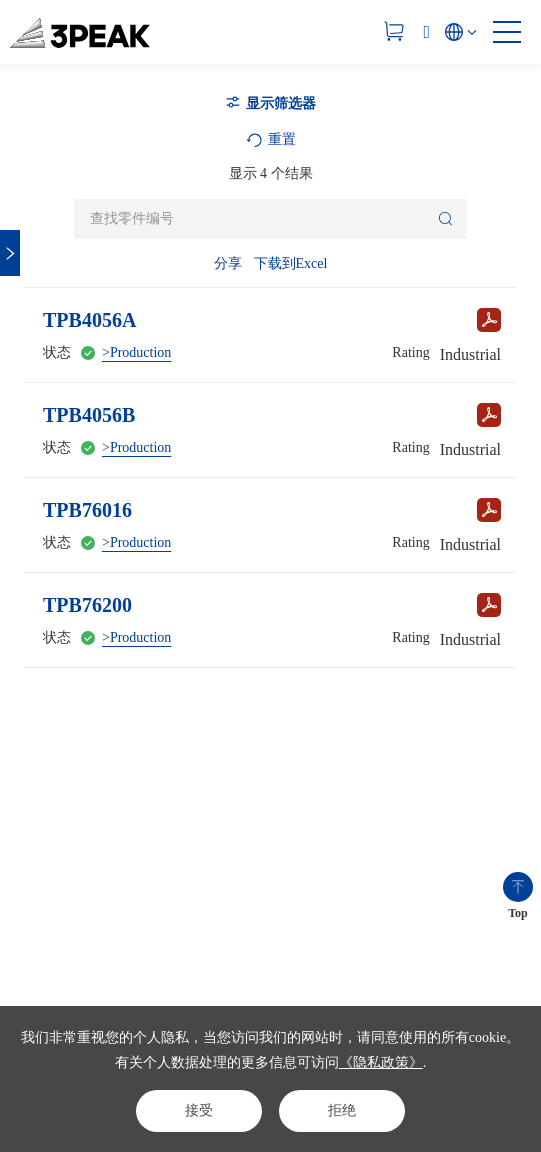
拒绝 (342, 1110)
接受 (199, 1110)
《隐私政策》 (381, 1062)
